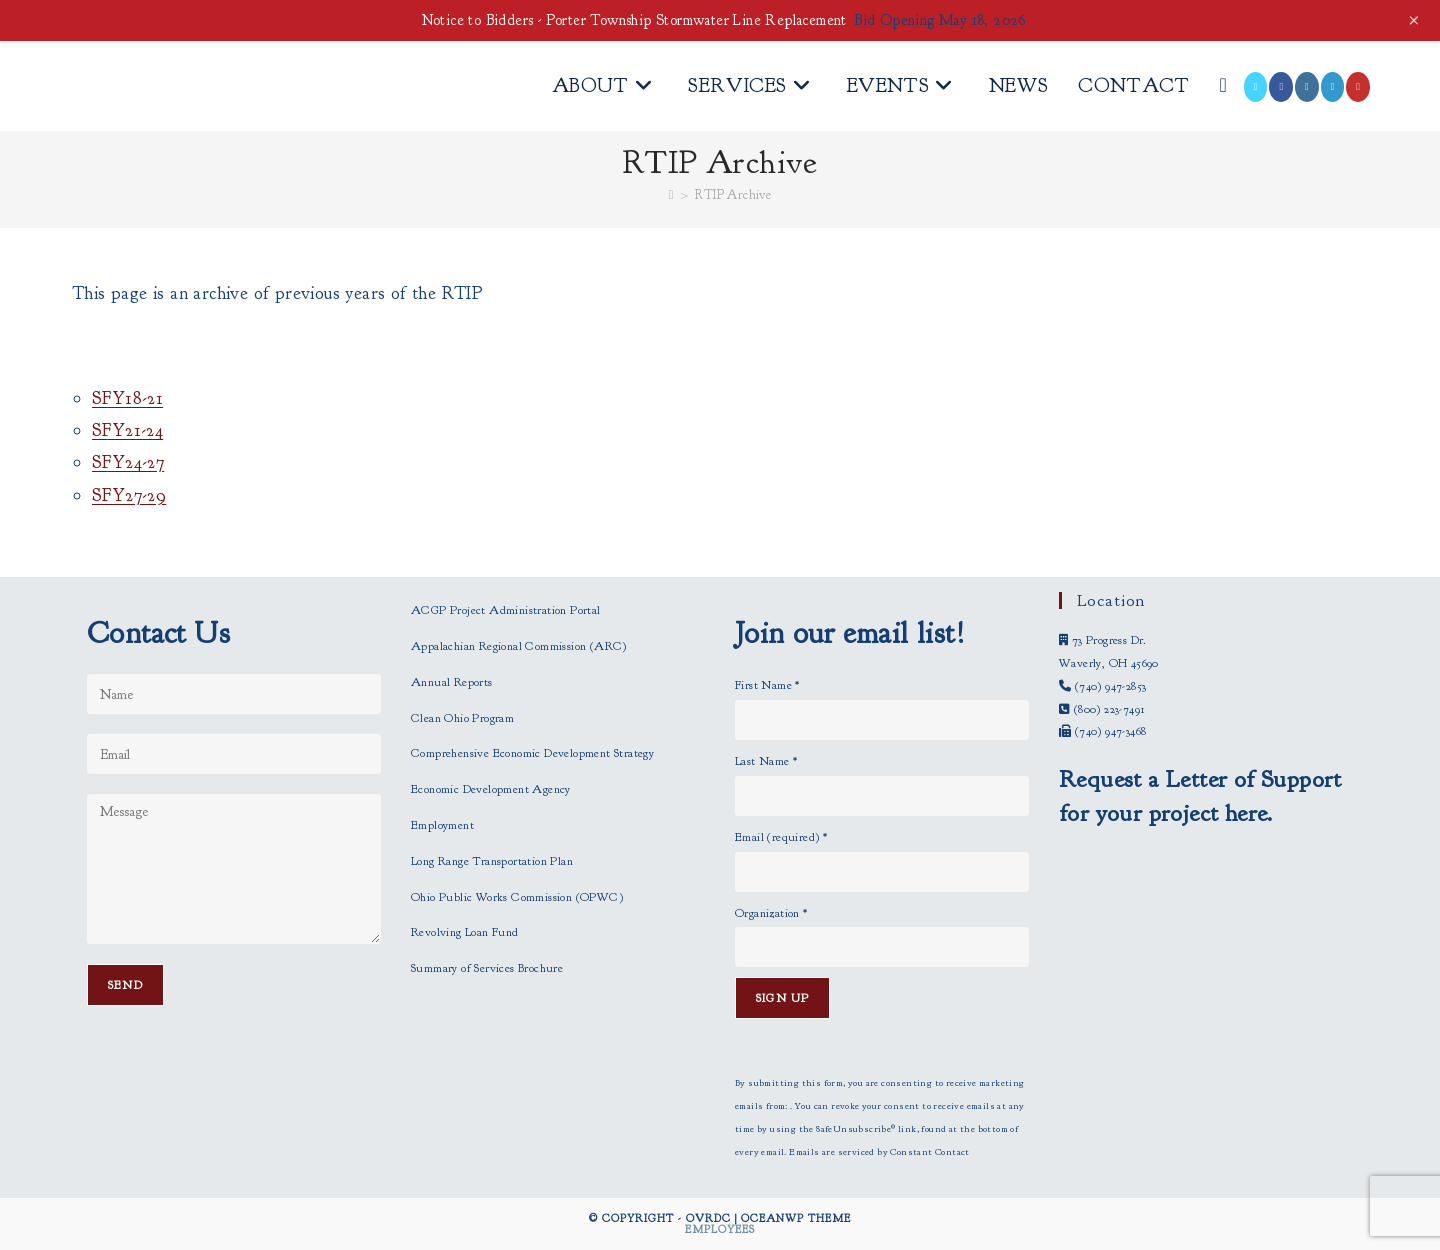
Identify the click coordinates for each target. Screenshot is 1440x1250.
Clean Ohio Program (462, 718)
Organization (771, 913)
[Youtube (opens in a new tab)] (1358, 87)
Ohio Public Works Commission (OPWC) (517, 897)
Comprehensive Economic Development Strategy (532, 753)
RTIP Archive (733, 195)
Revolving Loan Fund (465, 932)
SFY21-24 (127, 430)
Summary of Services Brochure (487, 968)
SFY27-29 (129, 495)
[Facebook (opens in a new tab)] (1281, 87)
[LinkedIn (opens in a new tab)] (1333, 87)
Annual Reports (452, 682)
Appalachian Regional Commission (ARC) (519, 646)
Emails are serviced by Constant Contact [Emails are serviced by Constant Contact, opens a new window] (879, 1152)
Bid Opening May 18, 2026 (940, 20)
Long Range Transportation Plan (492, 861)
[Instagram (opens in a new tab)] (1307, 87)
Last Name (766, 761)
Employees (720, 1229)
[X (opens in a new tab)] (1256, 87)
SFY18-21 (127, 398)
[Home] (671, 195)
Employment (442, 825)
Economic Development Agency (491, 789)
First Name (767, 685)
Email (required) (781, 837)
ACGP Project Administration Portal (506, 610)
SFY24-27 (128, 462)
